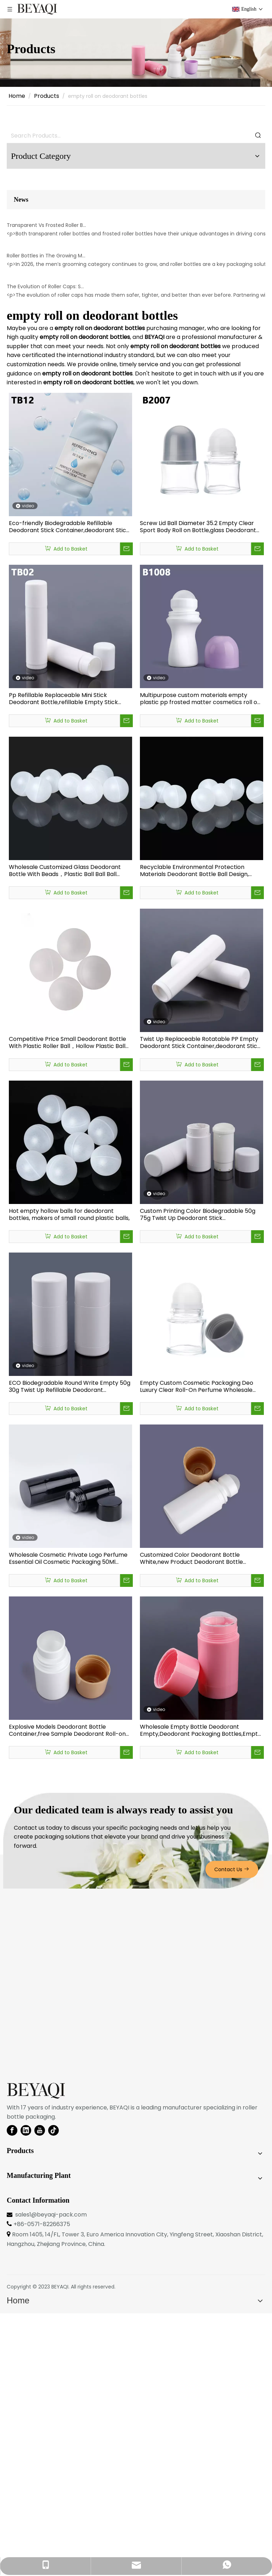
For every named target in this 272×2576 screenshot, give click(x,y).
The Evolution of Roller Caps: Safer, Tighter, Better (47, 549)
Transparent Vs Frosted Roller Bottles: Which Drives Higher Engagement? (47, 312)
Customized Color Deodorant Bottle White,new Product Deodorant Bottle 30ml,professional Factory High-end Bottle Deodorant (199, 1821)
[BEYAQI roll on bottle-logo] (36, 2353)
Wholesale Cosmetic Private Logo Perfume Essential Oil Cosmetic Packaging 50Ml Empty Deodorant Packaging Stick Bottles (68, 1821)
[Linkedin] (26, 2393)
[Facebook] (12, 2393)
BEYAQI (59, 2549)
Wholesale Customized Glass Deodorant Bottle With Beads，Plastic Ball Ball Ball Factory (65, 1133)
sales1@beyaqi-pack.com (51, 2477)
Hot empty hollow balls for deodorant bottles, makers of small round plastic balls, (69, 1477)
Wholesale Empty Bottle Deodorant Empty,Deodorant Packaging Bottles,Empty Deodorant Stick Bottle (200, 1993)
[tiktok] (53, 2393)
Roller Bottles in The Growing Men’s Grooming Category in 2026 (47, 430)
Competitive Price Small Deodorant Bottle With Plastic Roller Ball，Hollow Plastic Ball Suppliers (67, 1305)
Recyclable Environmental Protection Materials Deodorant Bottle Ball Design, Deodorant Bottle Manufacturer (194, 1133)
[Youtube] (39, 2393)
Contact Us (231, 2132)
